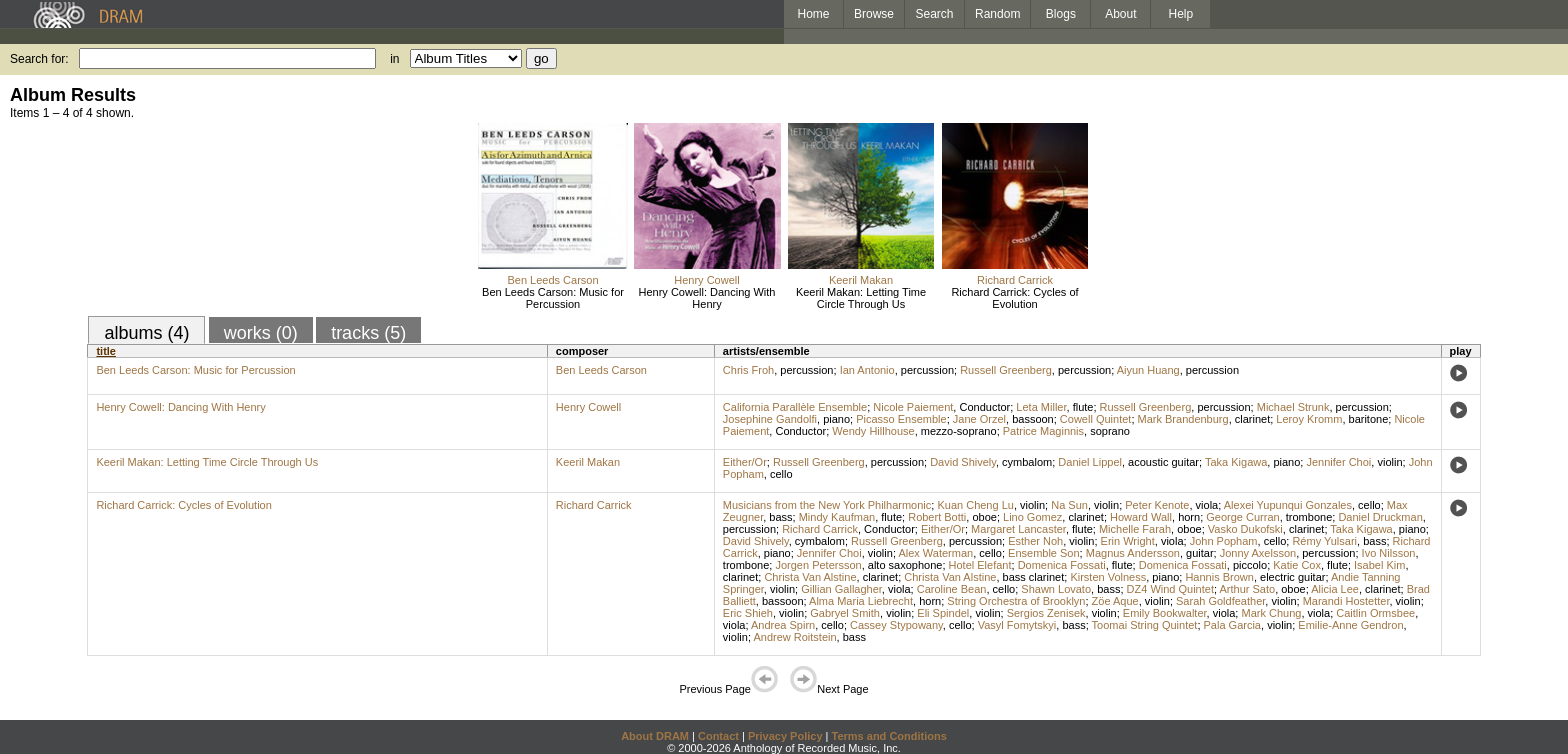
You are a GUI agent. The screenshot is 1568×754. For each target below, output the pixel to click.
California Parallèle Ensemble (795, 407)
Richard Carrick (1015, 280)
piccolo (1250, 565)
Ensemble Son (1044, 553)
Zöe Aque (1115, 601)
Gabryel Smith (845, 613)
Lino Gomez (1032, 517)
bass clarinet (1034, 577)
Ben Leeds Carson (552, 280)
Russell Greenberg (1006, 370)
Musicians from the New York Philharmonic (827, 505)
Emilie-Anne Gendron (1350, 625)
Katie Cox (1297, 565)
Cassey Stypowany (896, 625)
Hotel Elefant (980, 565)
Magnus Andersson (1133, 553)
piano (836, 419)
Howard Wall (1141, 517)
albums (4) (146, 333)
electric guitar (1292, 577)
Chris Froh (748, 370)
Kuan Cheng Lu (975, 505)
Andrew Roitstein (794, 637)
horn (1189, 517)
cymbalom (1027, 462)
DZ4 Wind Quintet (1170, 589)
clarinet (1252, 419)
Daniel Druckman (1380, 517)
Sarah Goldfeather (1220, 601)
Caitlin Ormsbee (1375, 613)
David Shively (963, 462)
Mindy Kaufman (837, 517)
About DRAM (655, 736)
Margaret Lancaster (1018, 529)
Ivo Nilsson (1389, 553)
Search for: (39, 59)
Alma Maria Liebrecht (861, 601)
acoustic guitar (1163, 462)
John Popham (1224, 541)
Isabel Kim (1379, 565)
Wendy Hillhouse (873, 431)
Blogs (1061, 14)
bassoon (1033, 419)
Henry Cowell (706, 280)
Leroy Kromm (1309, 419)
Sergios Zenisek (1046, 613)
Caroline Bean (952, 589)
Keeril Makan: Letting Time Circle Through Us (861, 298)
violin (1389, 462)
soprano (1110, 431)
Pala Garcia (1232, 625)
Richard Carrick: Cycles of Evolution (1014, 298)
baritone (1369, 419)
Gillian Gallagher (841, 589)
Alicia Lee (1335, 589)
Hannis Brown (1219, 577)
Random (997, 14)
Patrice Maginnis (1043, 431)
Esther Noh (1035, 541)
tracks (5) (368, 333)
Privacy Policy (785, 736)
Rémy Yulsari (1324, 541)
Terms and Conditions (889, 736)
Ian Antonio (867, 370)
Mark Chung (1271, 613)
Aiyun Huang (1148, 370)
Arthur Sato (1247, 589)
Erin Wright (1128, 541)
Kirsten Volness (1108, 577)
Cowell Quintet (1096, 419)
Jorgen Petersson (818, 565)
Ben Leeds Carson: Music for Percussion (553, 298)
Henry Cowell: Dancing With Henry (707, 298)
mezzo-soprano (959, 431)
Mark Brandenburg (1183, 419)
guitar (1200, 553)
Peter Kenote (1157, 505)
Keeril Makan (861, 280)
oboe (984, 517)
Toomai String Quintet (1145, 625)
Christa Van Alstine (810, 577)
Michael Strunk (1293, 407)
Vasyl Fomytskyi (1017, 625)
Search (935, 14)
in (394, 59)
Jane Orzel (979, 419)
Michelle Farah (1135, 529)
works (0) (261, 333)
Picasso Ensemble (901, 419)
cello (781, 474)
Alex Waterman (935, 553)
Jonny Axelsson (1258, 553)
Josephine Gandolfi (770, 419)
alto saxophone (905, 565)
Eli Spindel (943, 613)
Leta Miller (1041, 407)
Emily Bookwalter (1165, 613)
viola (1207, 505)
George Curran (1242, 517)
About (1120, 14)
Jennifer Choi (1338, 462)
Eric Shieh (748, 613)
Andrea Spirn (783, 625)
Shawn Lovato (1056, 589)
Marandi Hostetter (1346, 601)
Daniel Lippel (1090, 462)
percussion (806, 370)
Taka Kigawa (1236, 462)
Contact (718, 736)
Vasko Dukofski (1245, 529)
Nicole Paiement (913, 407)
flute (1083, 407)
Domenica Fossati (1062, 565)
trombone (1309, 517)
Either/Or (745, 462)
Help (1181, 14)
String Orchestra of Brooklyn (1016, 601)
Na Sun (1069, 505)
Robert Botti (937, 517)
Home (813, 14)
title (106, 351)
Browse (874, 14)
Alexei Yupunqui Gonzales (1288, 505)
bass (780, 517)
